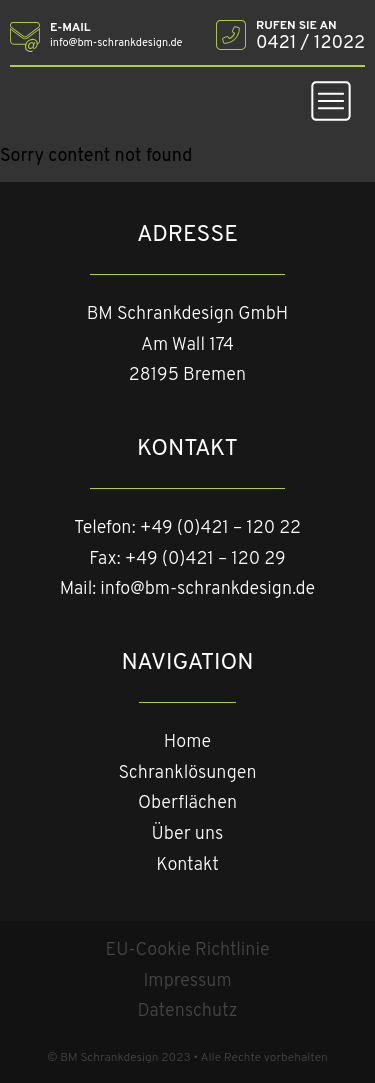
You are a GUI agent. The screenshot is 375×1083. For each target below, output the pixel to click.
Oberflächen (187, 803)
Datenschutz (187, 1011)
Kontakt (187, 865)
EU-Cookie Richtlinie (187, 950)
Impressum (187, 981)
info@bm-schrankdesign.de (207, 589)
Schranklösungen (187, 773)
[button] (331, 106)
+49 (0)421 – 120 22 (220, 528)
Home (187, 742)
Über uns (188, 834)
